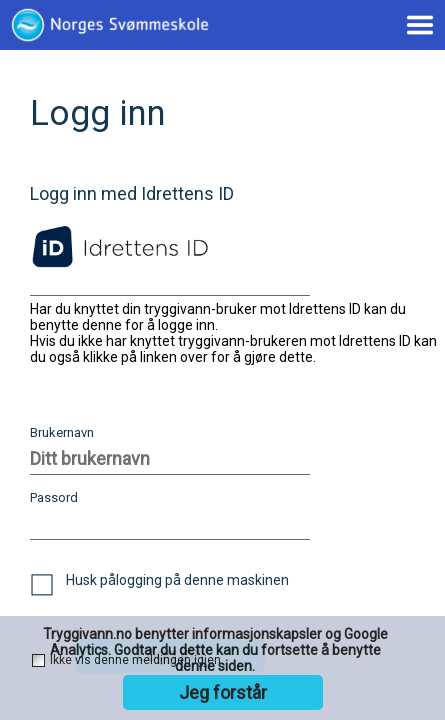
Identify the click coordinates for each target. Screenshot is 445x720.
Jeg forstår (223, 692)
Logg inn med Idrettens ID (132, 193)
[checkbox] (42, 585)
